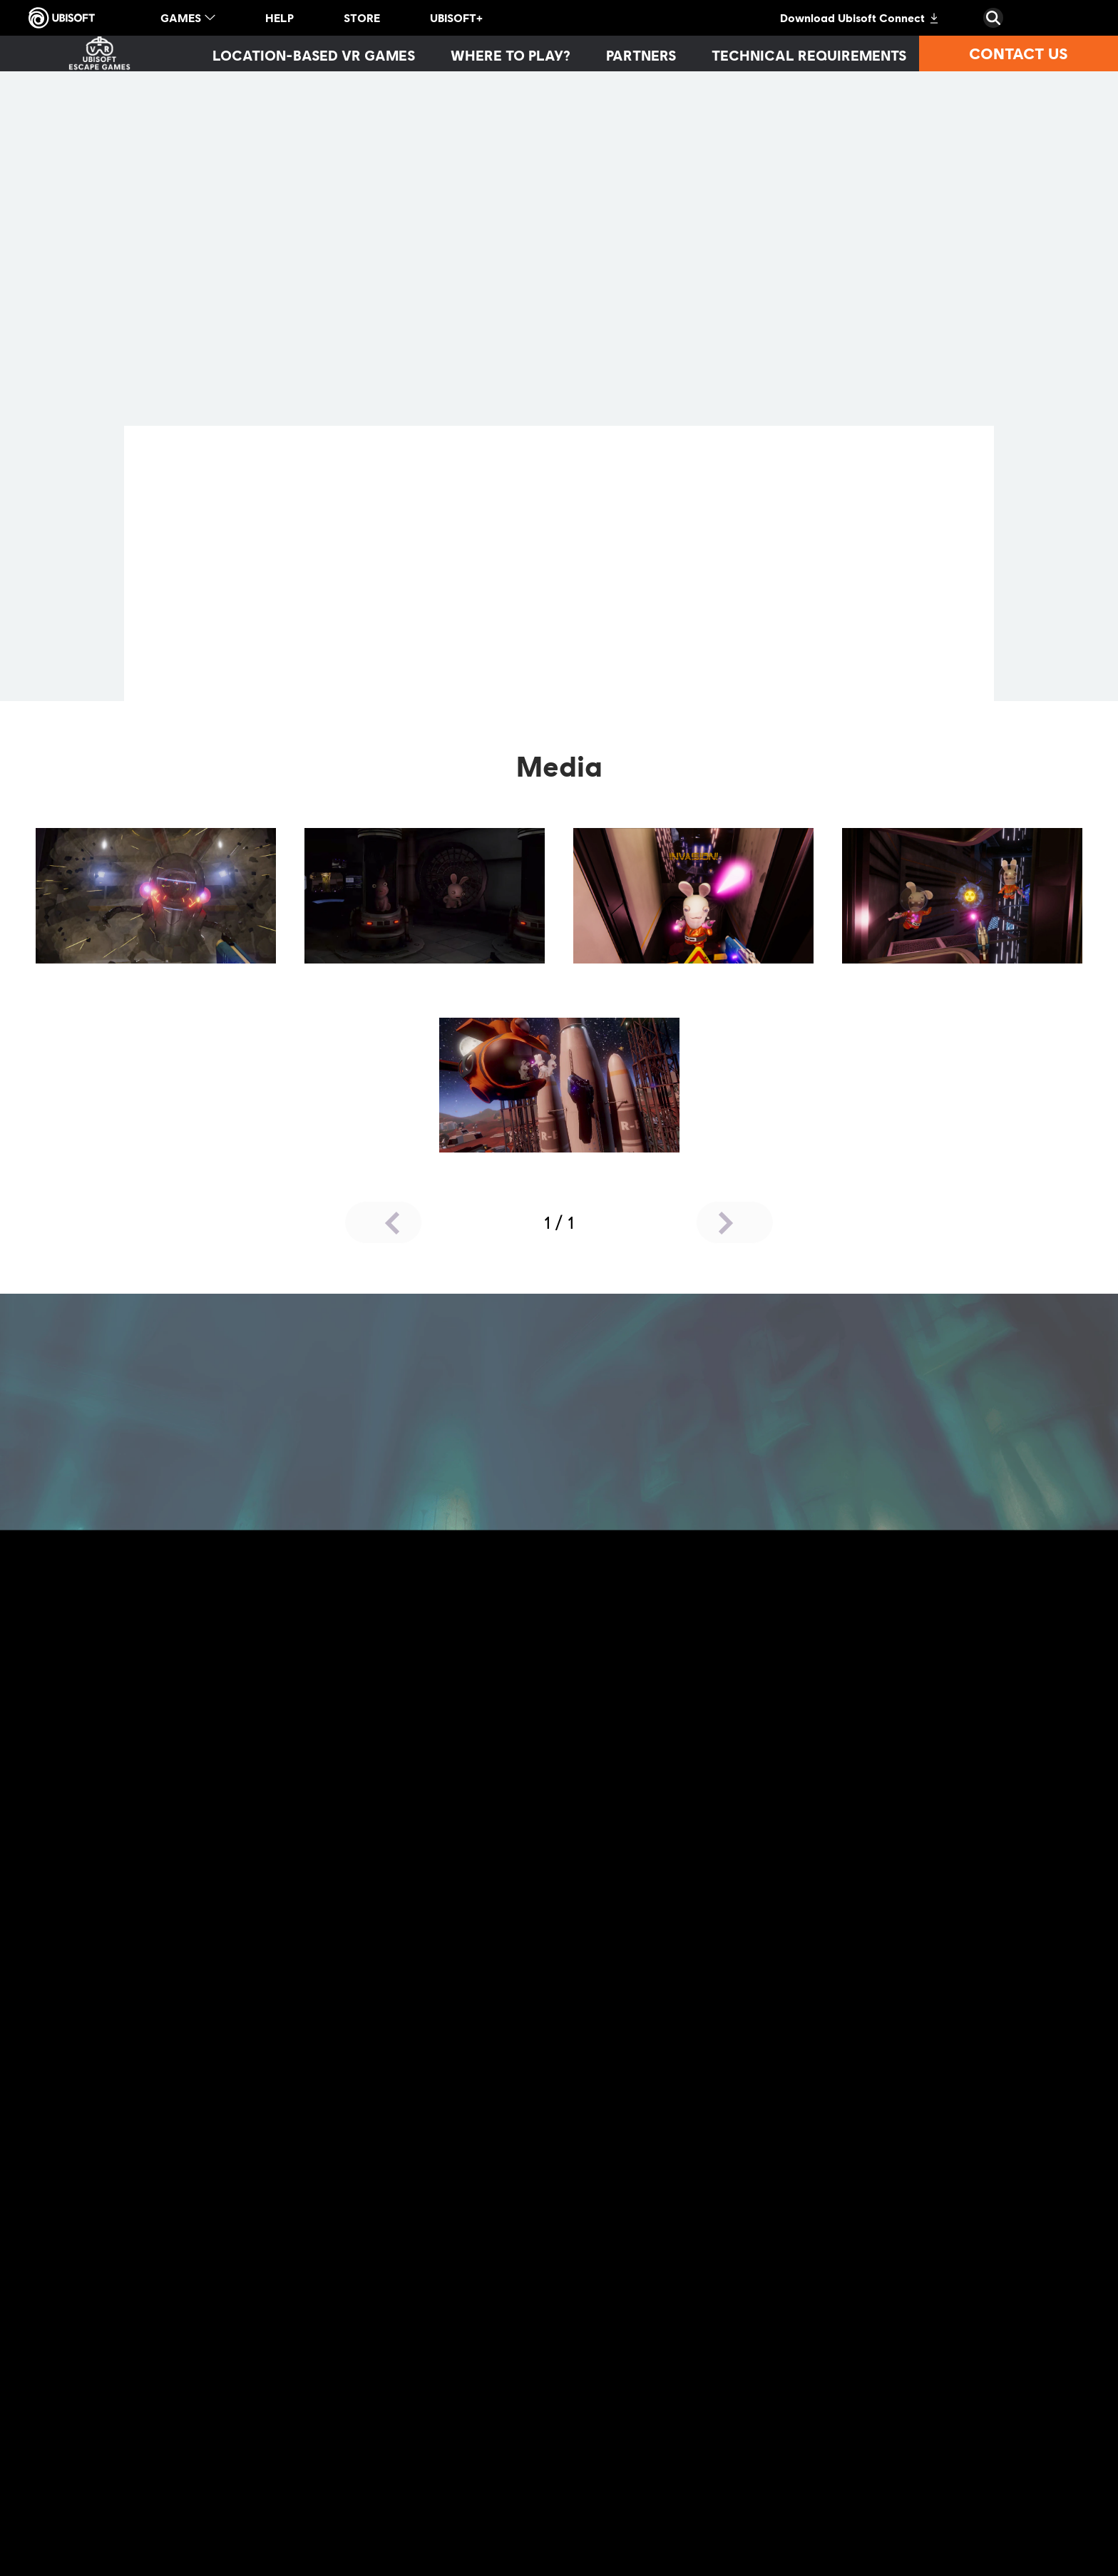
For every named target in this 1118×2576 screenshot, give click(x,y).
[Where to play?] (510, 55)
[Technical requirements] (808, 55)
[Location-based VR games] (313, 55)
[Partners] (641, 55)
